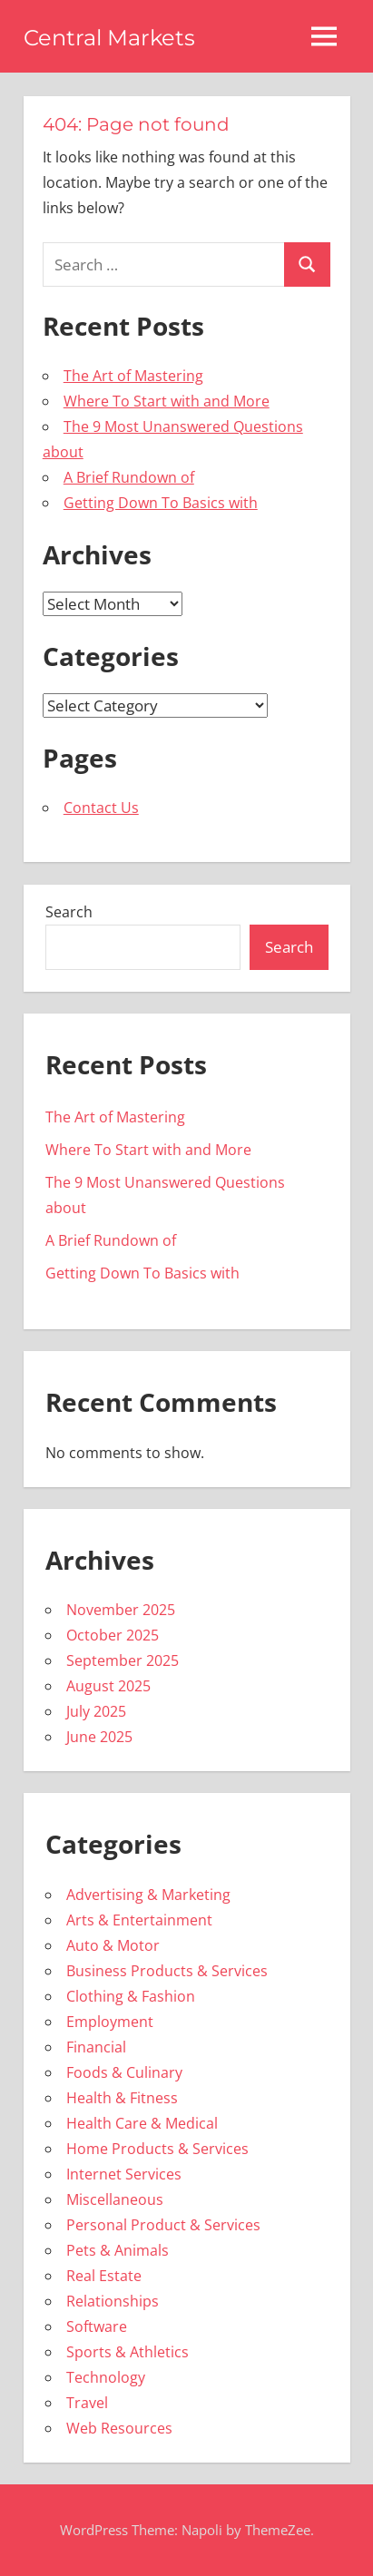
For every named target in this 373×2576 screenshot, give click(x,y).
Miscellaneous (114, 2199)
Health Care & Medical (142, 2123)
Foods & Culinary (124, 2072)
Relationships (112, 2301)
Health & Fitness (122, 2098)
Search (69, 912)
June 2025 (99, 1737)
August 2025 (108, 1686)
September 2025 (122, 1660)
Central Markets (109, 37)
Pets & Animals (117, 2250)
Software (96, 2326)
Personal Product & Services (163, 2225)
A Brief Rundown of (129, 477)
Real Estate (104, 2276)
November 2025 (120, 1610)
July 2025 (96, 1711)
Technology (105, 2377)
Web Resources (119, 2428)
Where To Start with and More (167, 401)
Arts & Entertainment (139, 1920)
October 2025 (112, 1635)
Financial (96, 2047)
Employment (109, 2022)
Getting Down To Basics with (161, 503)
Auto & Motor (113, 1945)
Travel (87, 2403)
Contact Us (101, 808)
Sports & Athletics (127, 2352)
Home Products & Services (157, 2149)
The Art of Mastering (133, 376)
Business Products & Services (167, 1971)
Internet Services (124, 2174)
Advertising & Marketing (148, 1895)
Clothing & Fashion (130, 1996)
